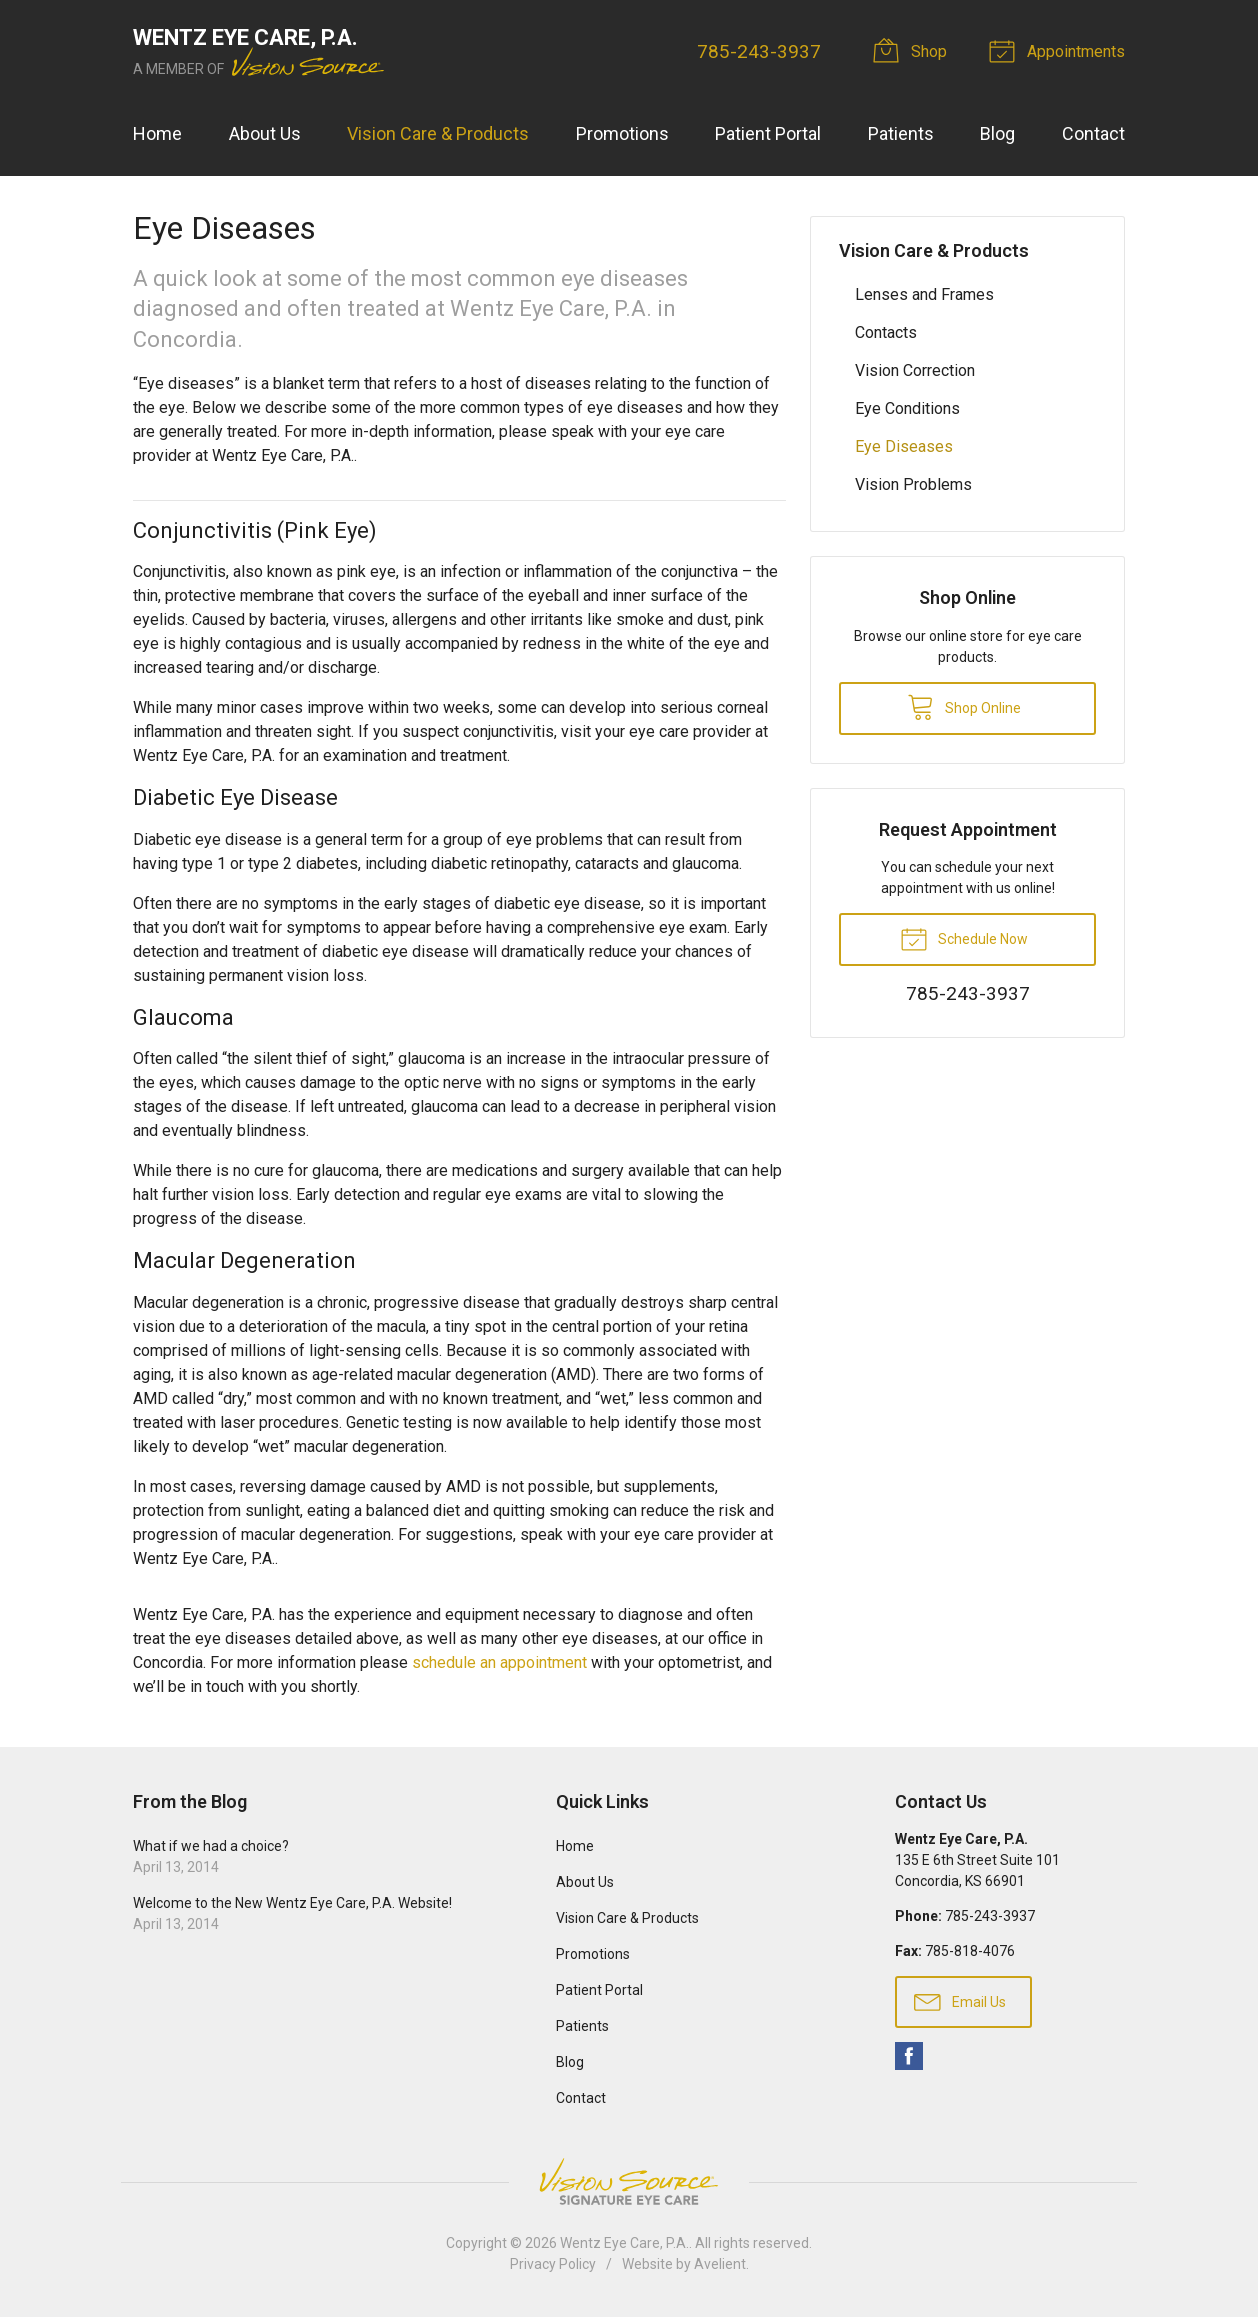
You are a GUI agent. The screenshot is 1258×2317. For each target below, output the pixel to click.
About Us (265, 133)
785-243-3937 (759, 51)
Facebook (909, 2056)
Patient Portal (768, 133)
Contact (1093, 133)
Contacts (886, 332)
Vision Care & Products (438, 133)
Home (157, 133)
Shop (913, 50)
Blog (997, 133)
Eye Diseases (904, 446)
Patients (901, 133)
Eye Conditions (907, 408)
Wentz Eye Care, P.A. (624, 2243)
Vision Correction (915, 370)
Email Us (960, 2001)
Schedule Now (964, 938)
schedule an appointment (499, 1662)
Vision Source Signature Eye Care (629, 2181)
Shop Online (964, 706)
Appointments (1060, 50)
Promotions (622, 133)
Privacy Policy (553, 2264)
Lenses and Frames (924, 294)
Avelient (720, 2264)
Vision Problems (913, 484)
